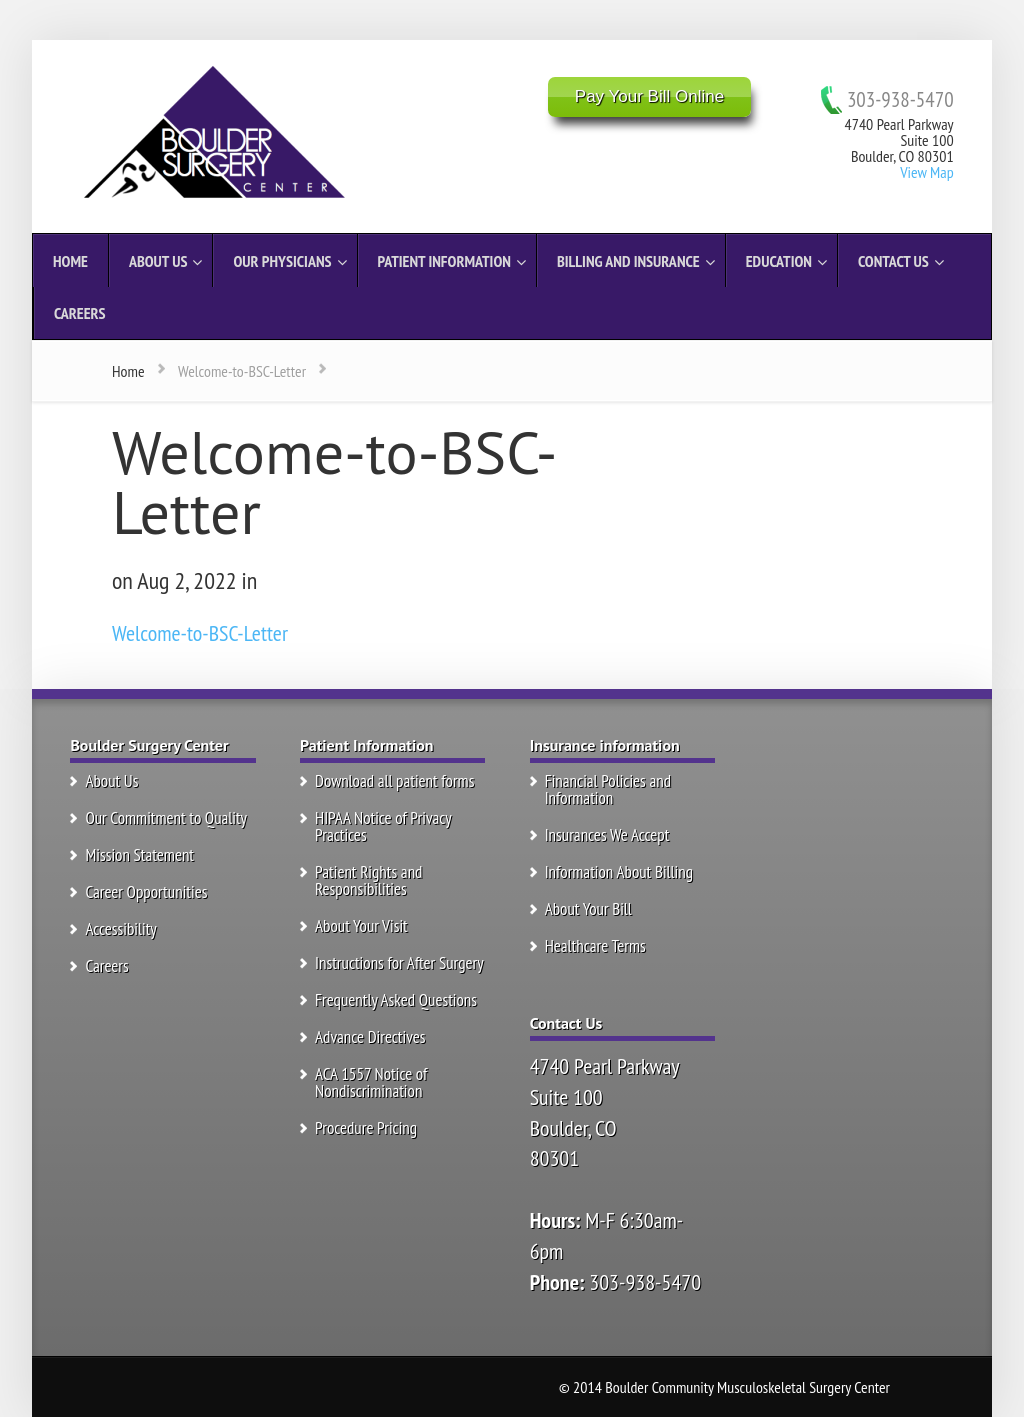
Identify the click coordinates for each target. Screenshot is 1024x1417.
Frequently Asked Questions (396, 1000)
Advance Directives (370, 1037)
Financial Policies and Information (608, 789)
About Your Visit (361, 926)
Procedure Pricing (366, 1128)
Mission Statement (139, 855)
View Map (926, 172)
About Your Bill (588, 909)
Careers (106, 966)
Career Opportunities (146, 892)
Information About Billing (619, 872)
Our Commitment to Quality (166, 818)
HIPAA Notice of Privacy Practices (383, 826)
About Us (111, 781)
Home (128, 371)
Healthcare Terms (595, 946)
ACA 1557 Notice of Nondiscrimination (371, 1082)
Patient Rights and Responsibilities (368, 880)
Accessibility (120, 929)
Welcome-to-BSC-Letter (200, 633)
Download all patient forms (394, 781)
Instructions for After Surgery (399, 963)
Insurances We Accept (607, 835)
